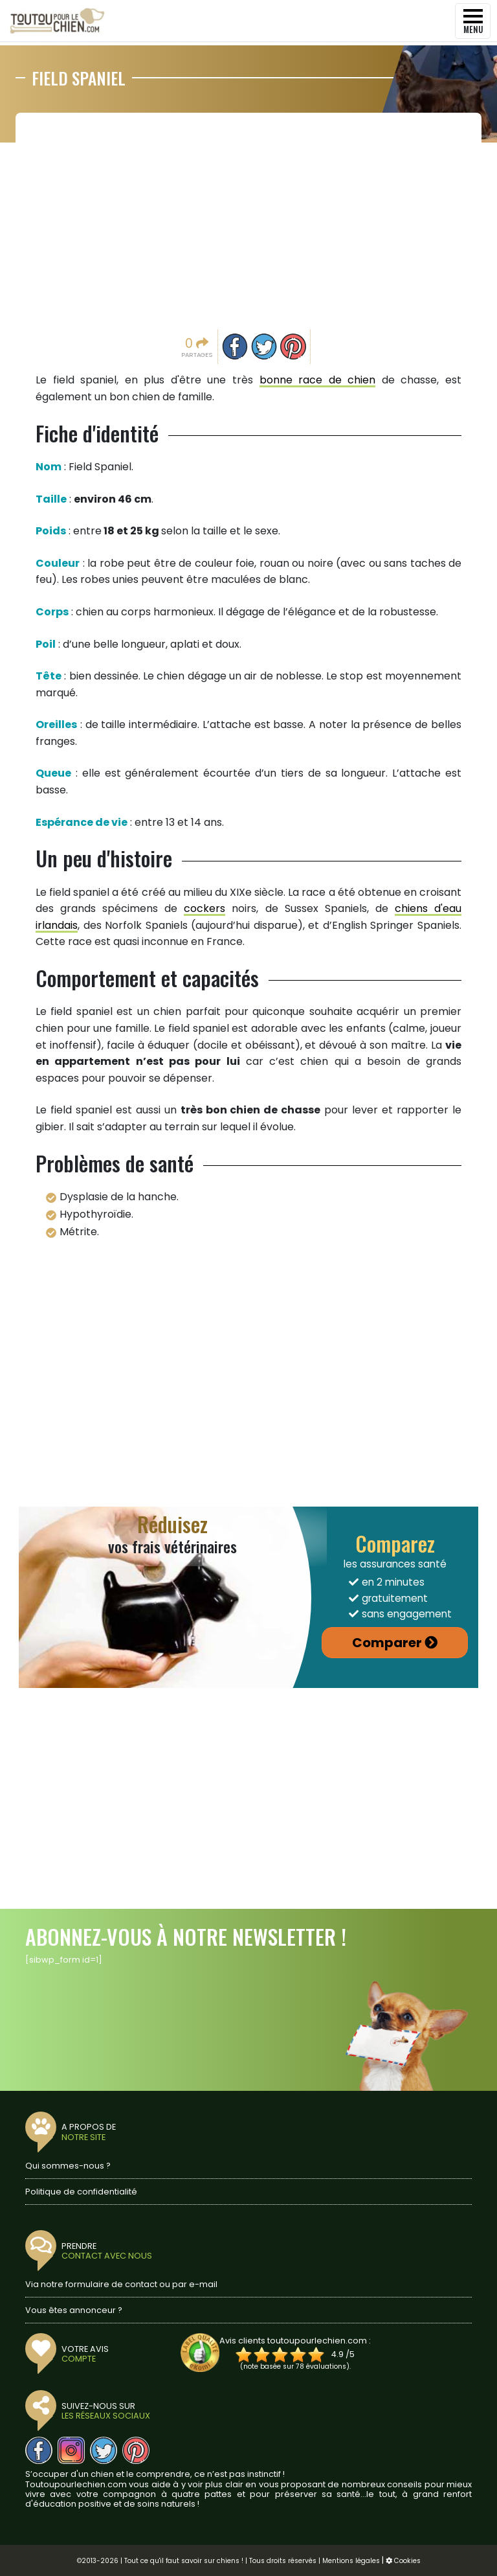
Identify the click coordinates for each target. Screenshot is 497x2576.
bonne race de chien (318, 379)
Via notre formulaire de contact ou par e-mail (121, 2284)
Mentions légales (351, 2561)
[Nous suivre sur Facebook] (38, 2450)
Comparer (387, 1643)
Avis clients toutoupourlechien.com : (295, 2340)
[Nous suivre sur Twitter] (103, 2450)
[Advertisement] (248, 220)
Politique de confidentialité (81, 2191)
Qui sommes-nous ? (68, 2165)
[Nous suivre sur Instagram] (71, 2450)
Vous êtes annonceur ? (73, 2310)
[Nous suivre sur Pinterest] (135, 2450)
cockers (204, 908)
